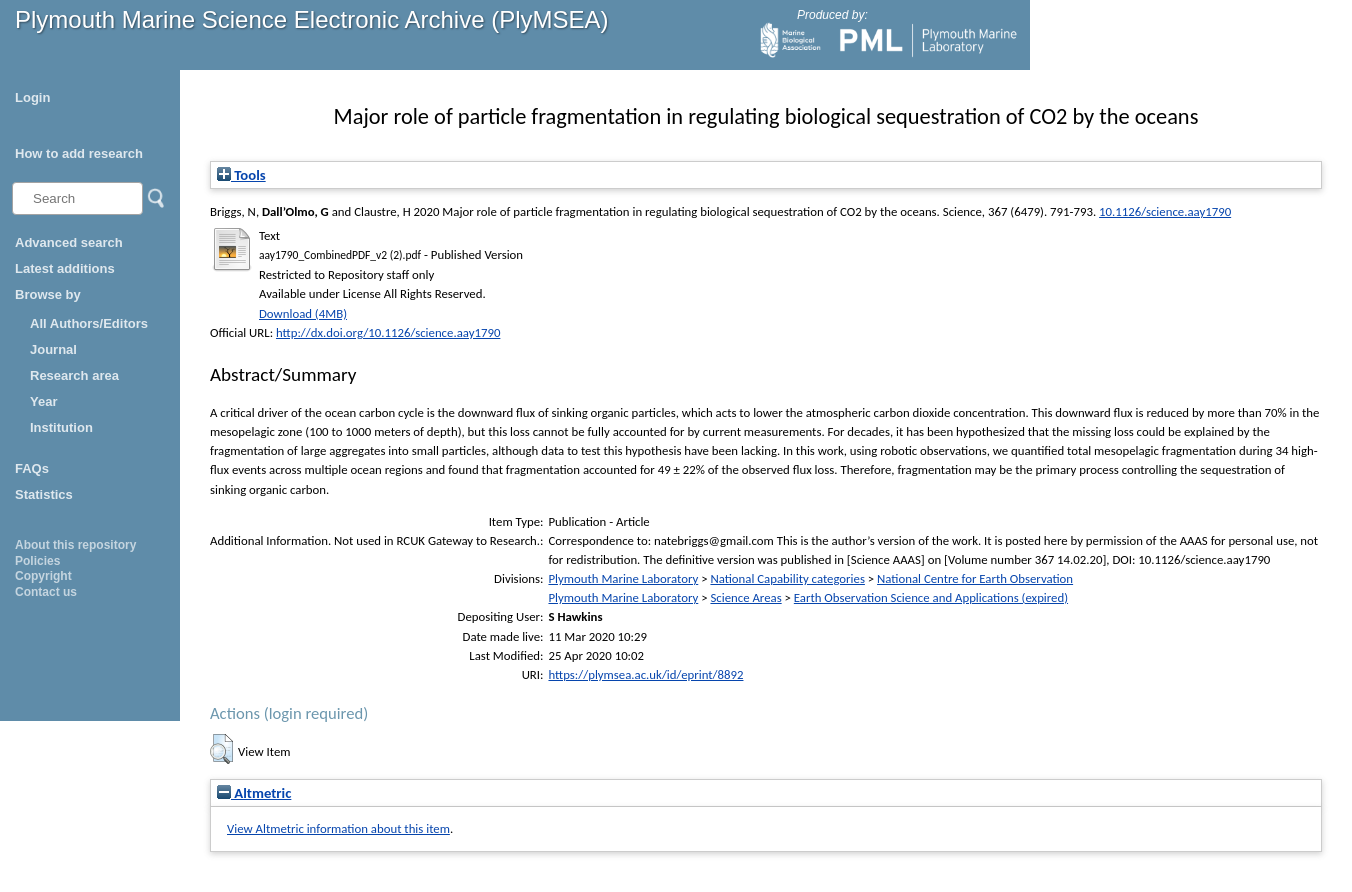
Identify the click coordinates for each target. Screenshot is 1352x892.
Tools (241, 175)
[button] (221, 749)
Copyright (43, 576)
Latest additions (65, 268)
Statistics (44, 494)
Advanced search (69, 242)
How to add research (79, 153)
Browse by (48, 294)
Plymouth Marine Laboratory (623, 578)
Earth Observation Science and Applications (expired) (931, 597)
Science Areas (745, 597)
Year (43, 401)
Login (32, 97)
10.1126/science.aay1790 (1165, 211)
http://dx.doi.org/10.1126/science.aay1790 (388, 332)
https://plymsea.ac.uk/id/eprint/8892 (645, 674)
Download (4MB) (303, 313)
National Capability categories (787, 578)
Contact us (46, 592)
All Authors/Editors (89, 323)
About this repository (75, 545)
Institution (61, 427)
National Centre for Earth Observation (975, 578)
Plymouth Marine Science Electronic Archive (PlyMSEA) (312, 19)
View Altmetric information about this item (338, 828)
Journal (53, 349)
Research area (74, 375)
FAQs (32, 468)
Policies (37, 561)
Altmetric (254, 793)
